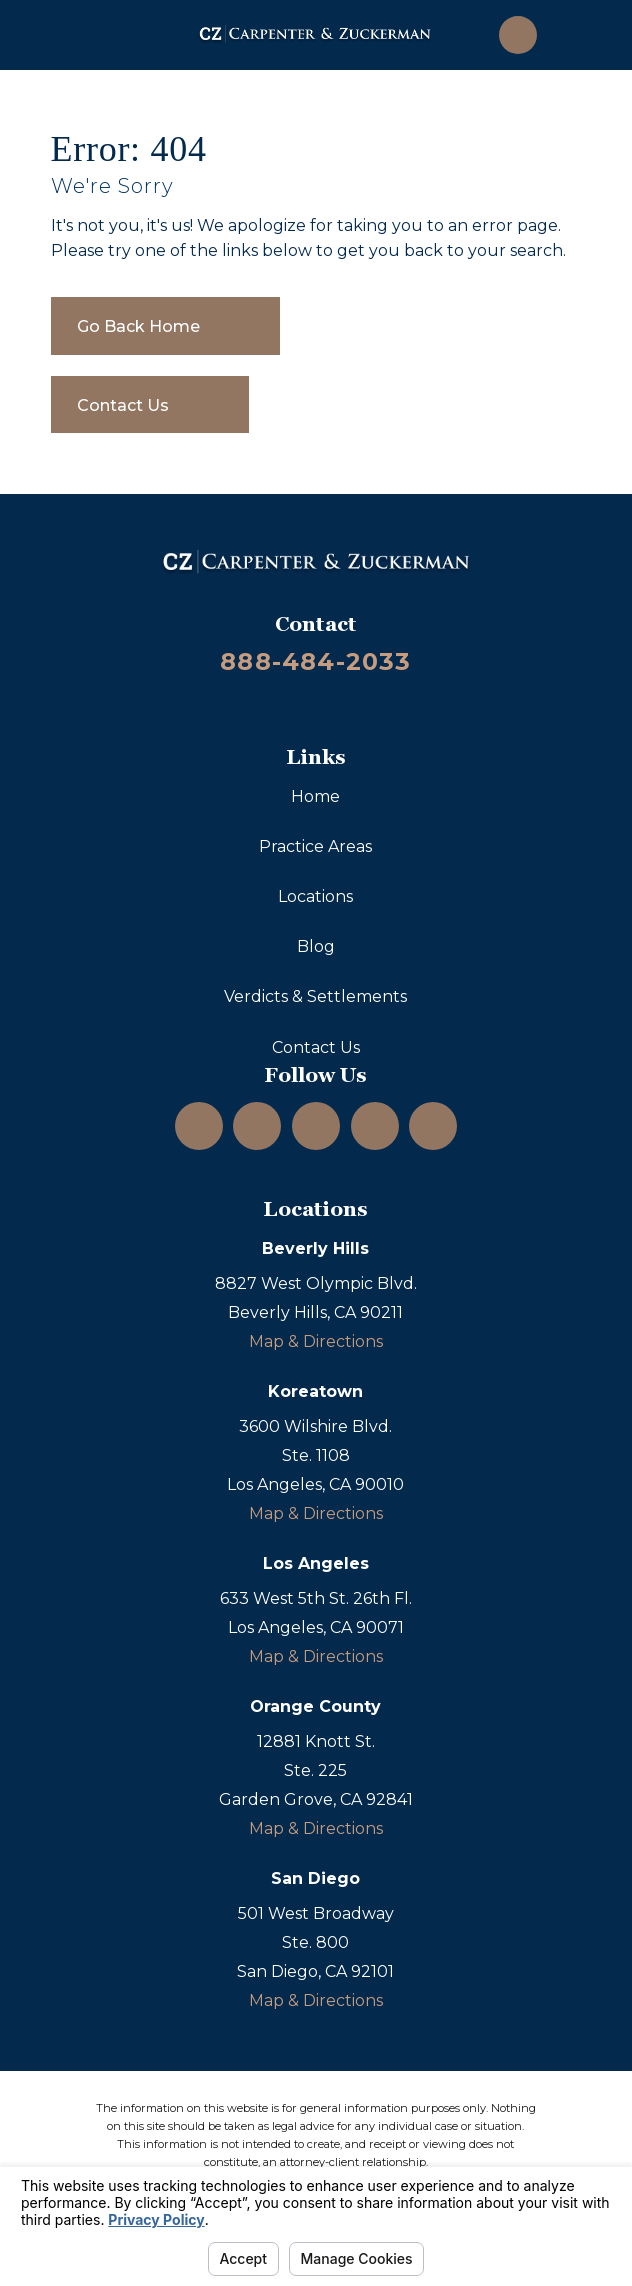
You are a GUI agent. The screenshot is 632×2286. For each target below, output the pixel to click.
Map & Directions (316, 1341)
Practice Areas (315, 846)
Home (315, 796)
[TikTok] (433, 1126)
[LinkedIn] (257, 1126)
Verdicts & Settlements (315, 996)
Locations (315, 896)
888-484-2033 (315, 661)
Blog (316, 946)
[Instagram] (199, 1126)
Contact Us (316, 1047)
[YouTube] (316, 1126)
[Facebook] (375, 1126)
